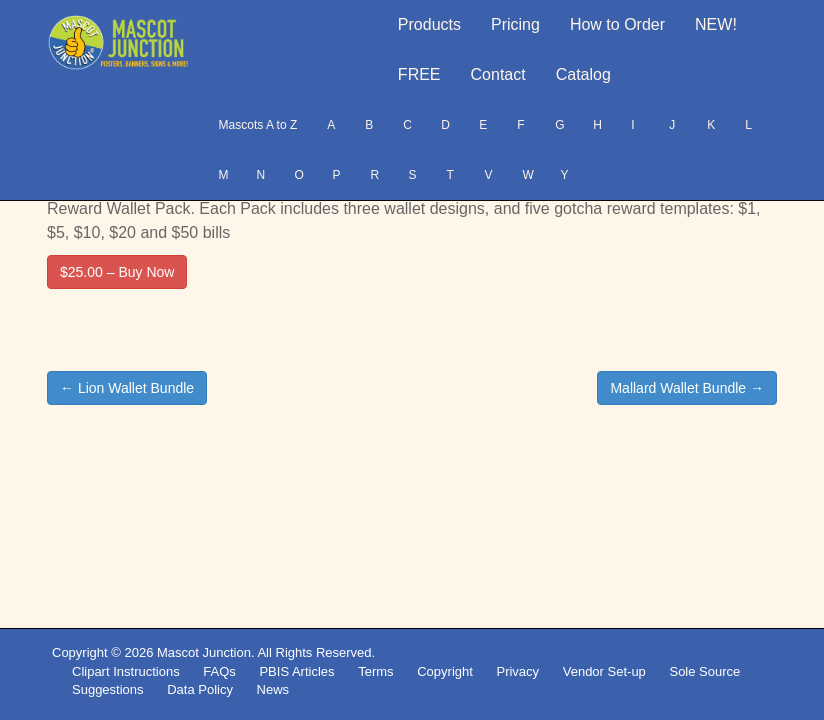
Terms (375, 671)
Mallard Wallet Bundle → (687, 388)
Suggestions (108, 689)
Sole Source (704, 671)
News (273, 689)
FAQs (219, 671)
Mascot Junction (204, 652)
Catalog (583, 74)
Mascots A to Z (258, 125)
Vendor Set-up (604, 671)
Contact (498, 74)
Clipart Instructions (126, 671)
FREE (419, 74)
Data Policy (200, 689)
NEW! (716, 24)
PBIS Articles (296, 671)
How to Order (617, 24)
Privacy (517, 671)
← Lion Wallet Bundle (127, 388)
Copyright (445, 671)
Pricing (515, 24)
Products (429, 24)
